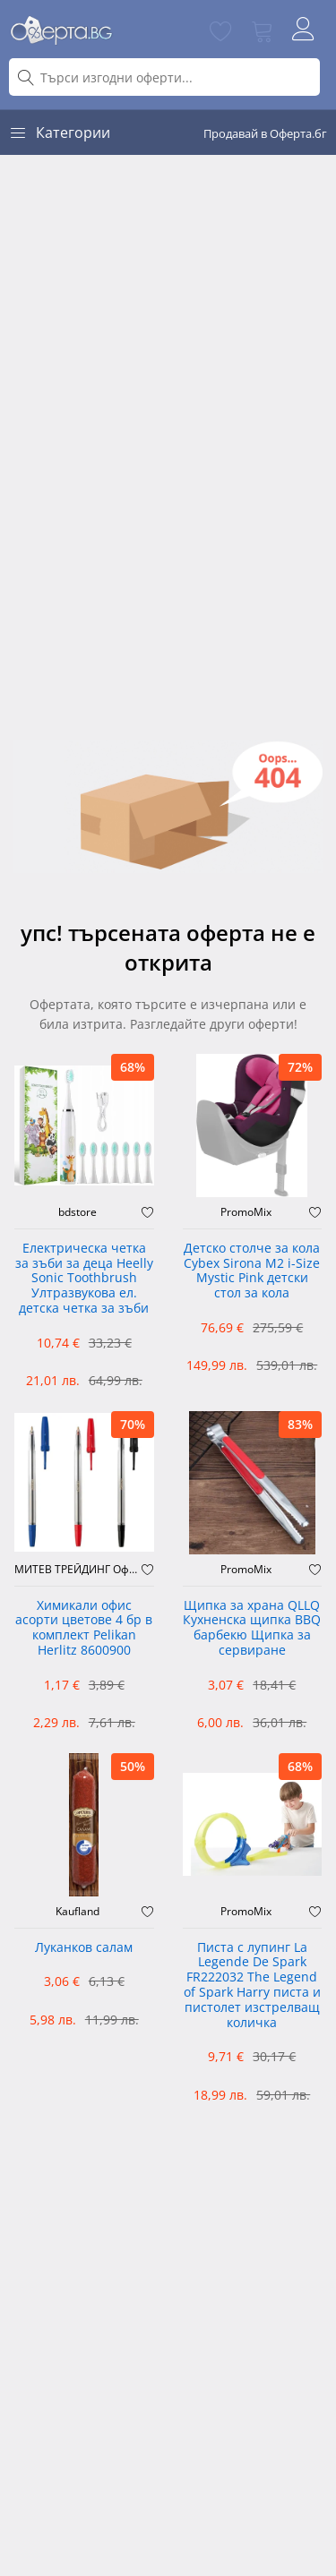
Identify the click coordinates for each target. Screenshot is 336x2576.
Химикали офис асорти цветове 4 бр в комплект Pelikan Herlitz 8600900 (83, 1628)
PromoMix (245, 1212)
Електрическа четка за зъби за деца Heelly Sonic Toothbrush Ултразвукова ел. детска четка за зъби (84, 1278)
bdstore (77, 1212)
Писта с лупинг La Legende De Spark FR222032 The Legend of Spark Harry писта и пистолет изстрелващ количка (252, 1985)
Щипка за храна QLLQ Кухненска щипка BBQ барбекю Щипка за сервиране (252, 1628)
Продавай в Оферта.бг (265, 133)
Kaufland (77, 1911)
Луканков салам (84, 1948)
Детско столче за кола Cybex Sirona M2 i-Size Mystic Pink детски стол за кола (252, 1271)
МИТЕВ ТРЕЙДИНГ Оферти (78, 1569)
